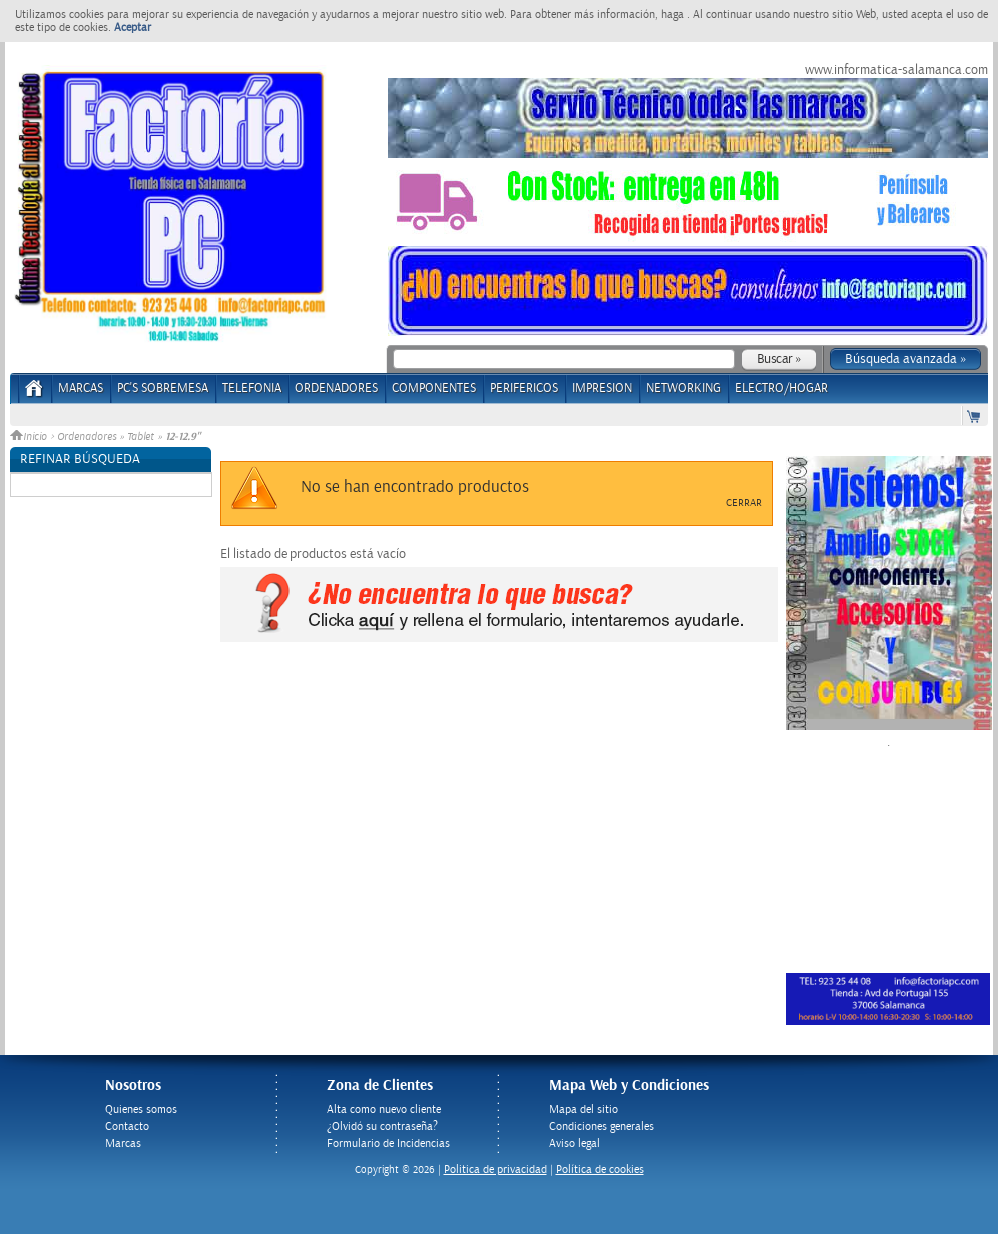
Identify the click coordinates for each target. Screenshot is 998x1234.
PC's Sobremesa (162, 388)
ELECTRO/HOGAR (781, 388)
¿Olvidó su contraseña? (382, 1126)
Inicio (30, 437)
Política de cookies (600, 1169)
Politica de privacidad (495, 1169)
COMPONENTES (434, 388)
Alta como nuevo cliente (384, 1109)
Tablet (140, 437)
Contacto (127, 1126)
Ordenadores (86, 437)
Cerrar (744, 503)
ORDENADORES (336, 388)
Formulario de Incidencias (388, 1143)
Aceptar (132, 27)
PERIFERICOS (524, 388)
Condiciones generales (601, 1126)
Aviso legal (574, 1143)
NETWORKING (683, 388)
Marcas (80, 388)
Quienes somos (141, 1109)
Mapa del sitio (583, 1109)
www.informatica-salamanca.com (896, 70)
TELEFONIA (251, 388)
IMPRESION (602, 388)
